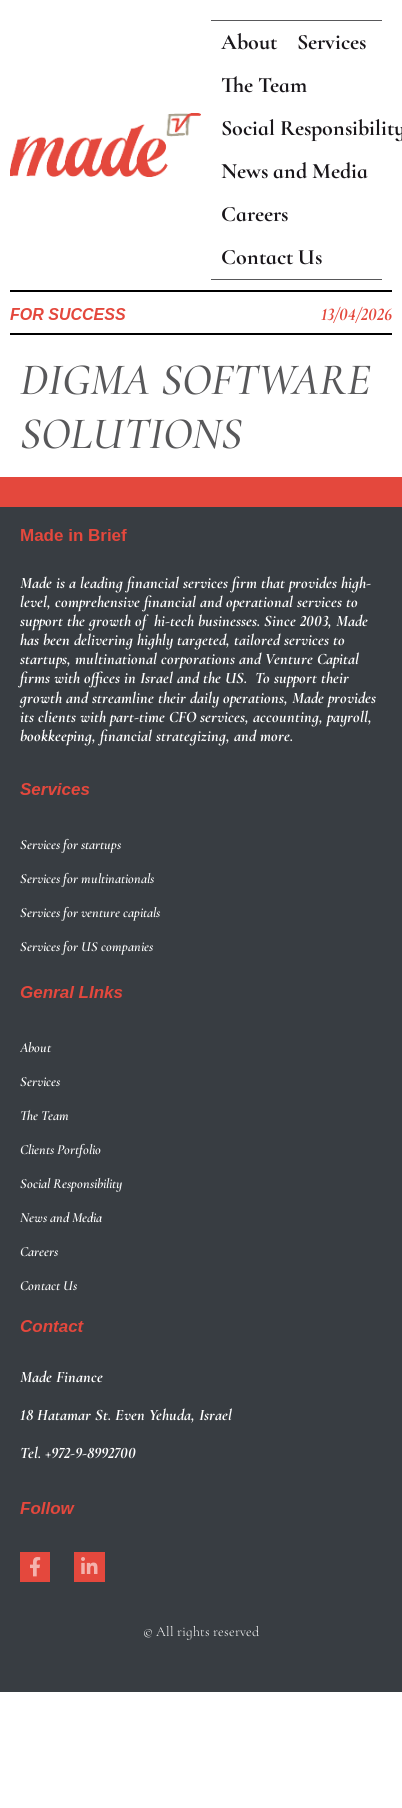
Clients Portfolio (60, 1149)
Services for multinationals (87, 878)
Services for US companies (86, 946)
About (35, 1047)
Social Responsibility (71, 1183)
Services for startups (70, 844)
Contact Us (48, 1285)
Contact (51, 1326)
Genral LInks (71, 992)
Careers (39, 1251)
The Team (44, 1115)
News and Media (61, 1217)
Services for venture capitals (90, 912)
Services (55, 789)
